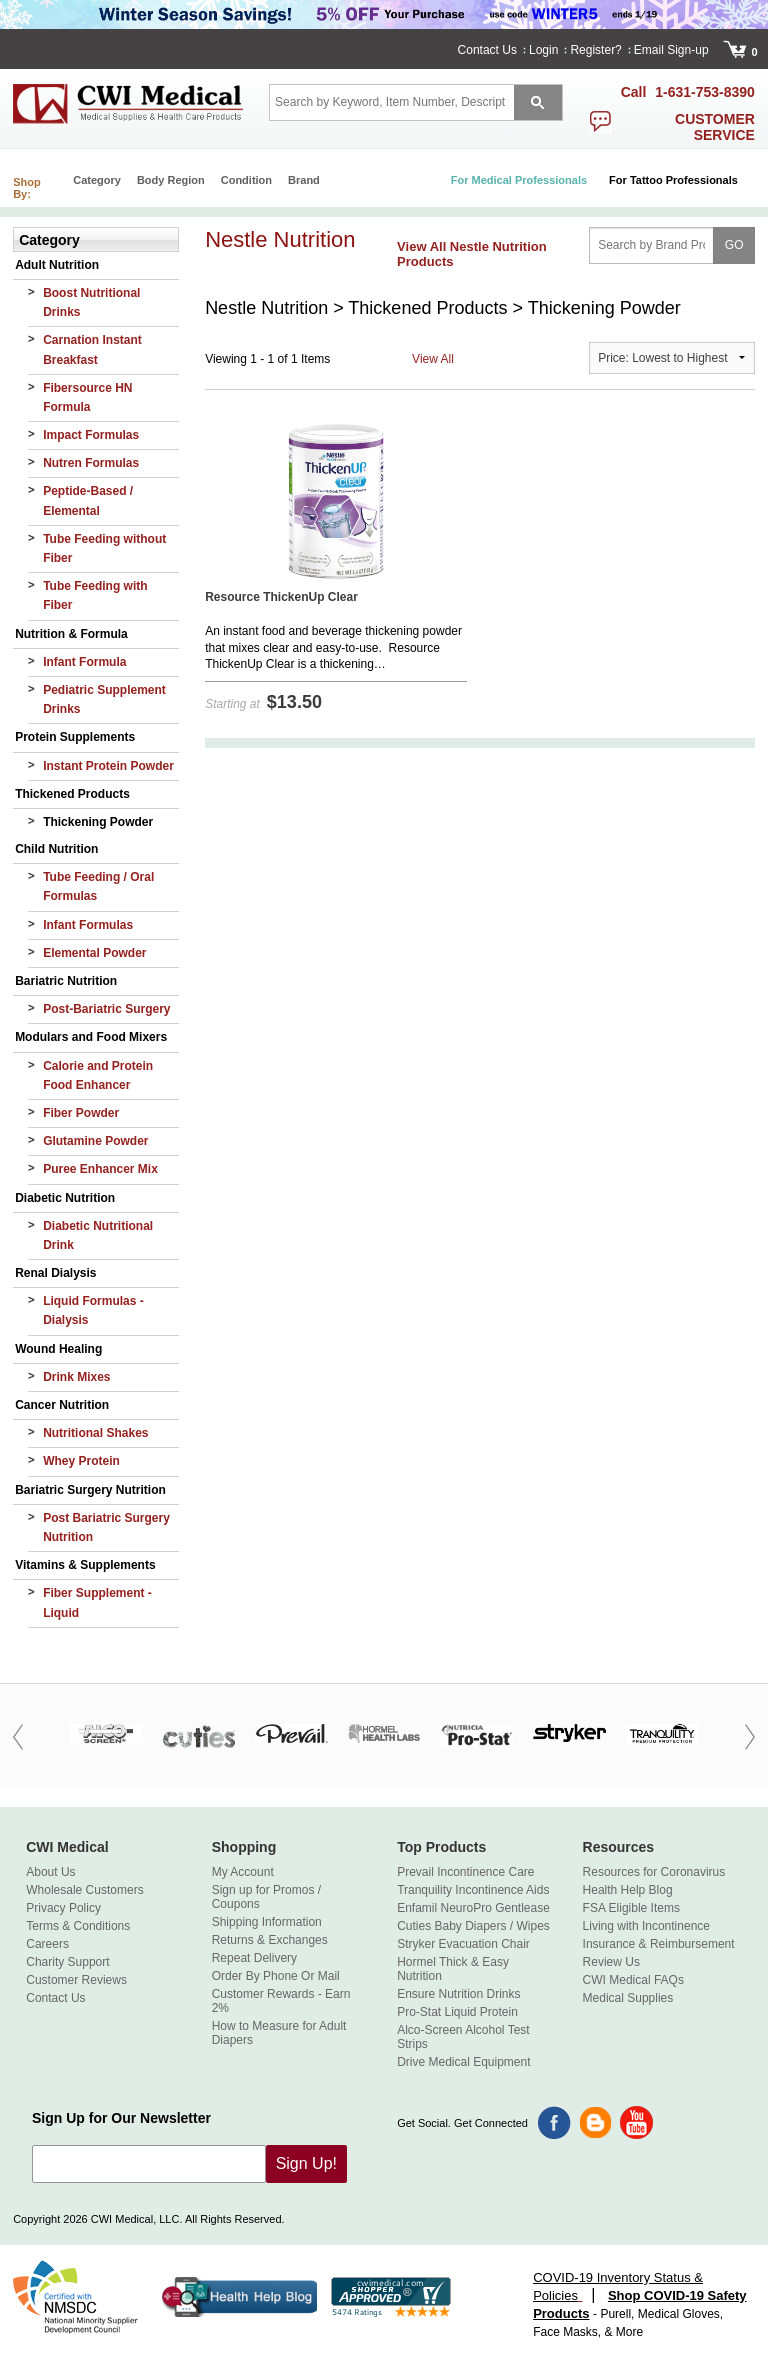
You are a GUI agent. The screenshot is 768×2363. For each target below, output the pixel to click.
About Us (50, 1872)
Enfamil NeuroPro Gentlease (473, 1908)
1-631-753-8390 (705, 92)
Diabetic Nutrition (65, 1198)
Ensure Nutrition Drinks (458, 1994)
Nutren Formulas (91, 463)
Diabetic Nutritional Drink (98, 1235)
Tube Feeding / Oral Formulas (98, 886)
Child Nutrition (56, 849)
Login (543, 50)
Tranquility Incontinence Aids (473, 1890)
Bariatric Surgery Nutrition (90, 1490)
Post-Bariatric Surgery (106, 1009)
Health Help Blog (628, 1890)
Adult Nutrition (57, 265)
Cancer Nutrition (62, 1405)
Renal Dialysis (55, 1273)
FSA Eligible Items (631, 1908)
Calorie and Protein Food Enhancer (98, 1075)
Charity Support (67, 1962)
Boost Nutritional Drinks (91, 302)
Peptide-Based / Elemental (88, 500)
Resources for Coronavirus (654, 1872)
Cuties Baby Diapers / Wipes (473, 1926)
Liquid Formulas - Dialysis (93, 1310)
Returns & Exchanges (270, 1940)
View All (433, 359)
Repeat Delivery (254, 1958)
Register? (595, 50)
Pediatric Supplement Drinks (104, 699)
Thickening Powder (98, 822)
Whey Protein (81, 1461)
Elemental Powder (94, 953)
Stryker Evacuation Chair (463, 1944)
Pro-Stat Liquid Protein (457, 2012)
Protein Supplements (75, 737)
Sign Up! (306, 2163)
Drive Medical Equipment (463, 2062)
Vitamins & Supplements (85, 1565)
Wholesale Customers (84, 1890)
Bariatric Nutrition (66, 981)
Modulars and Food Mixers (91, 1037)
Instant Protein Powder (108, 766)
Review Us (611, 1962)
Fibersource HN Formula (87, 397)
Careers (47, 1944)
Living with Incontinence (646, 1926)
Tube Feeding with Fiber (95, 595)
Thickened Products (72, 794)
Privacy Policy (63, 1908)
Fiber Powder (81, 1113)
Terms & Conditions (78, 1926)
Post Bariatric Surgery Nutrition (106, 1527)
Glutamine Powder (95, 1141)
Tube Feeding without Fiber (104, 548)
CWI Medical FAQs (633, 1980)
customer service (715, 127)
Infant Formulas (88, 925)
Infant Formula (84, 662)
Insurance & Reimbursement (659, 1944)
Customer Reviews (76, 1980)
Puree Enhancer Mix (100, 1169)
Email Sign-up (671, 50)
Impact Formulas (91, 435)
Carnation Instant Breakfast (92, 349)
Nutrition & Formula (71, 634)
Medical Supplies (628, 1998)
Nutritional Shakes (95, 1433)
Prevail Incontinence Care (465, 1872)
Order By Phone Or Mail (276, 1976)
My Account (243, 1872)
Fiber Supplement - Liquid (97, 1602)
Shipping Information (267, 1922)
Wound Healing (58, 1349)
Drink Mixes (76, 1377)
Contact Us (487, 50)
